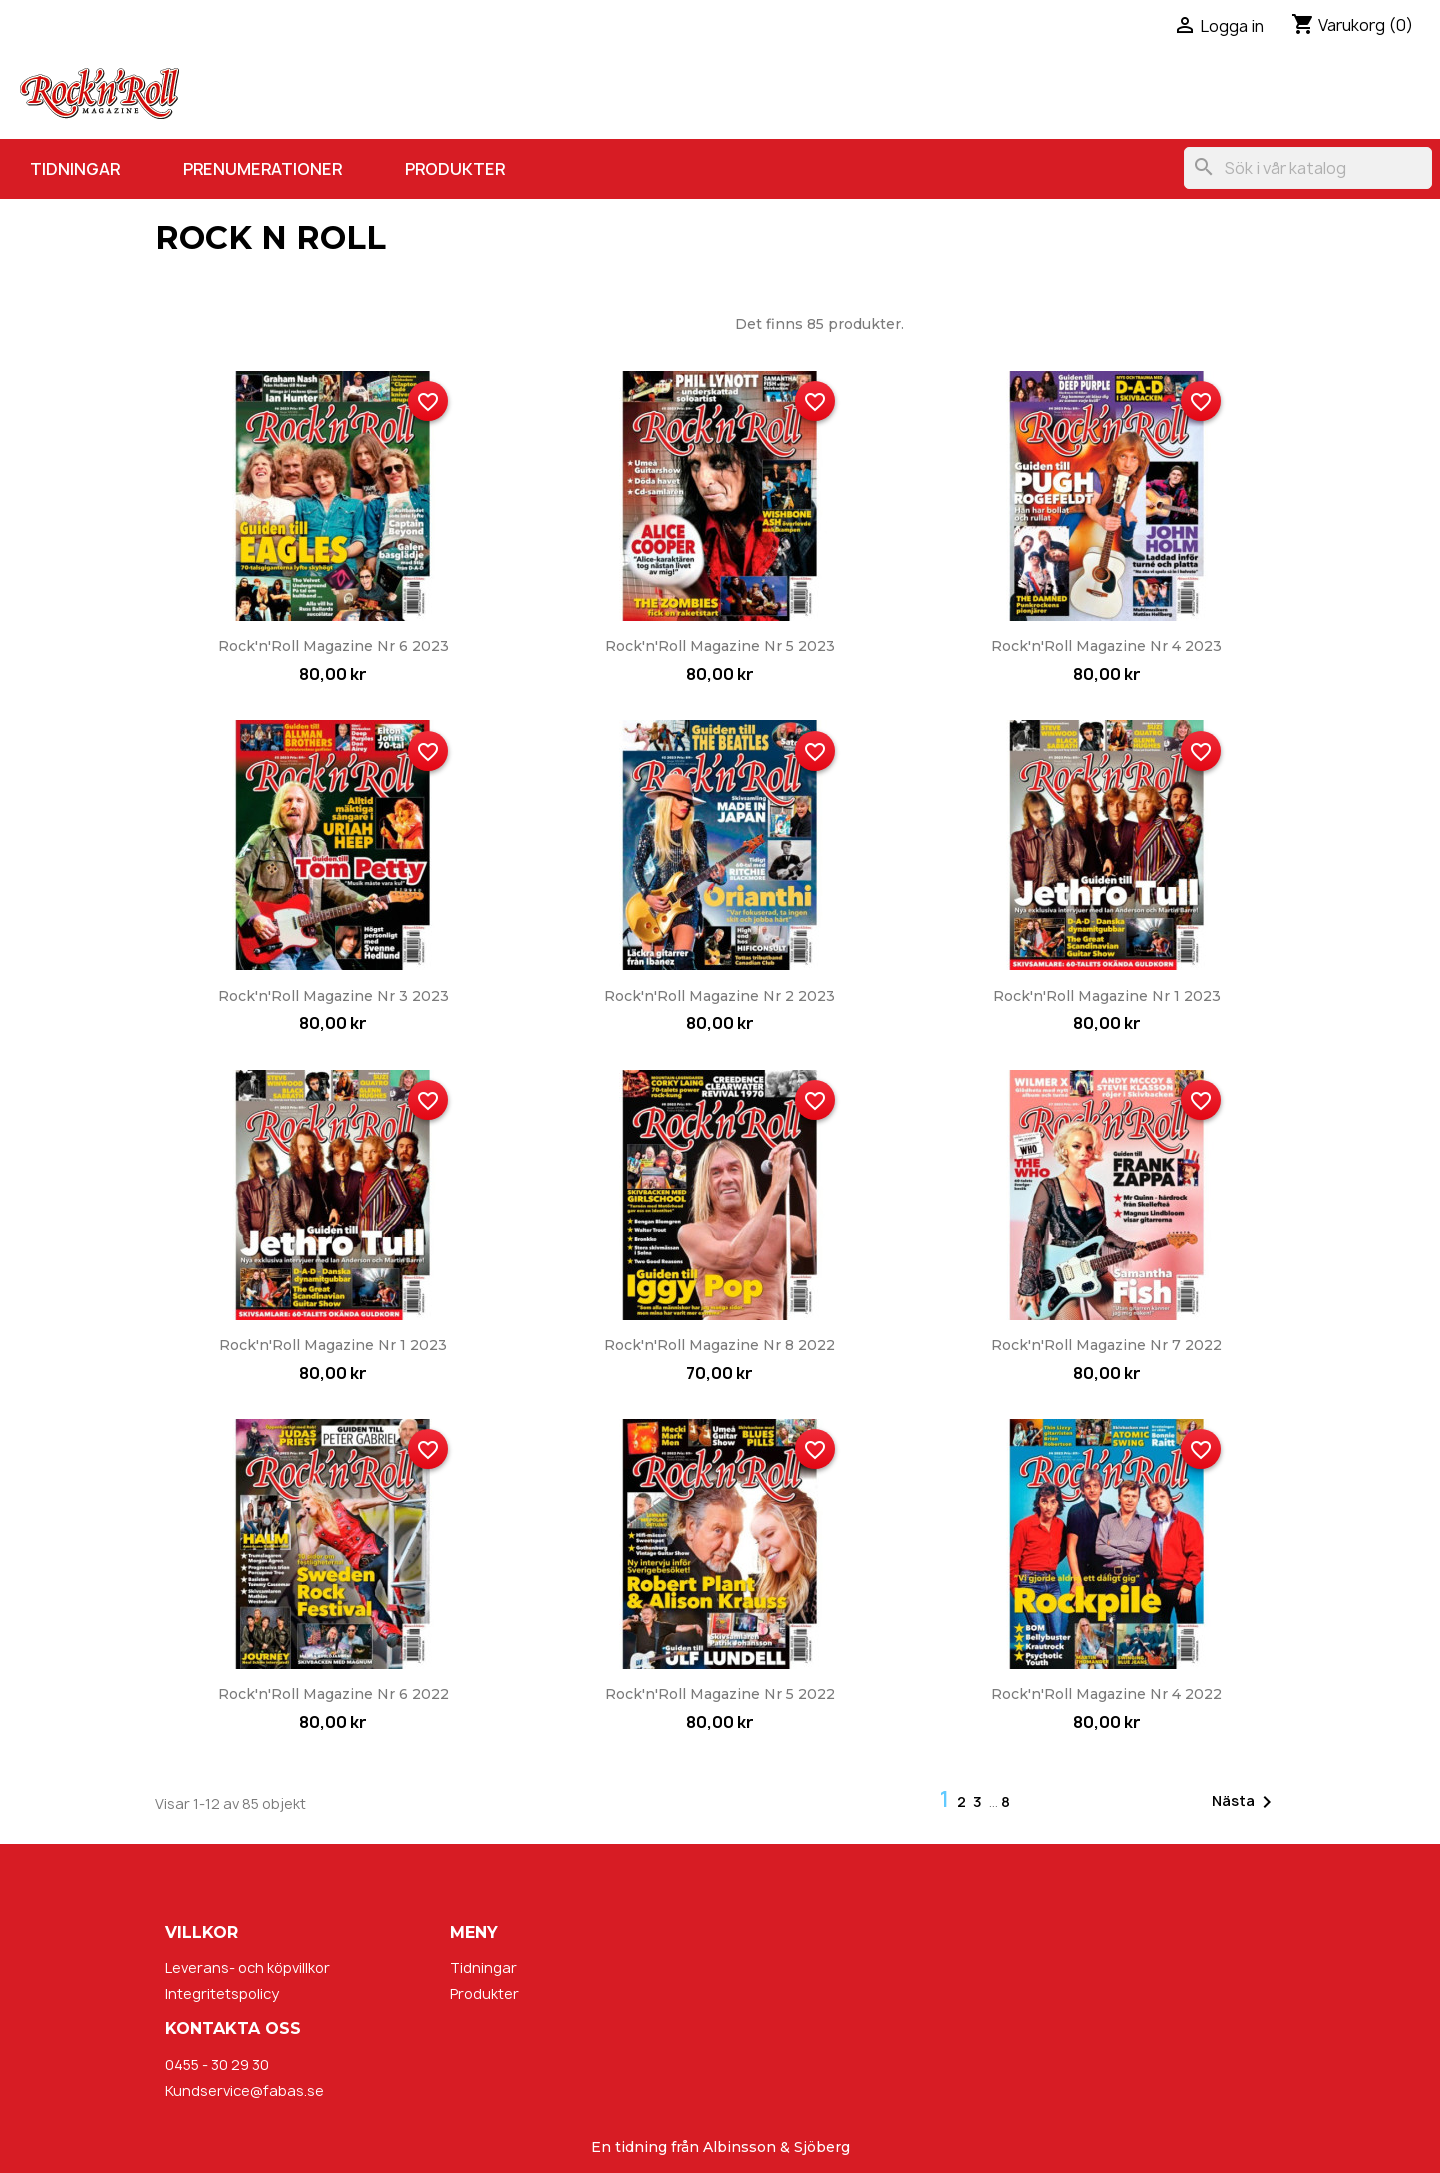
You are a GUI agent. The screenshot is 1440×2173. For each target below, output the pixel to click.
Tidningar (75, 169)
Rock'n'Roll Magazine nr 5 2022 (720, 1694)
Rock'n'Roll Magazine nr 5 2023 (720, 646)
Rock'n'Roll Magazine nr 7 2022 (1106, 1345)
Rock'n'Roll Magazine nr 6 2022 (333, 1694)
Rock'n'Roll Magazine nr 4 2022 (1106, 1694)
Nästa (1245, 1802)
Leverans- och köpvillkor (247, 1967)
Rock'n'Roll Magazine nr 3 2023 (333, 996)
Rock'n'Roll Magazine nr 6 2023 (333, 646)
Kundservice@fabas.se (244, 2090)
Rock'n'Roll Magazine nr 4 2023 (1106, 646)
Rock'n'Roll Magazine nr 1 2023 (1107, 996)
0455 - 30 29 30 (217, 2064)
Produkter (455, 169)
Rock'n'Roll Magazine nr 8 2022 (719, 1345)
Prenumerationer (262, 169)
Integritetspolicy (222, 1993)
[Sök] (1308, 168)
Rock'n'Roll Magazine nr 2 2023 (719, 996)
